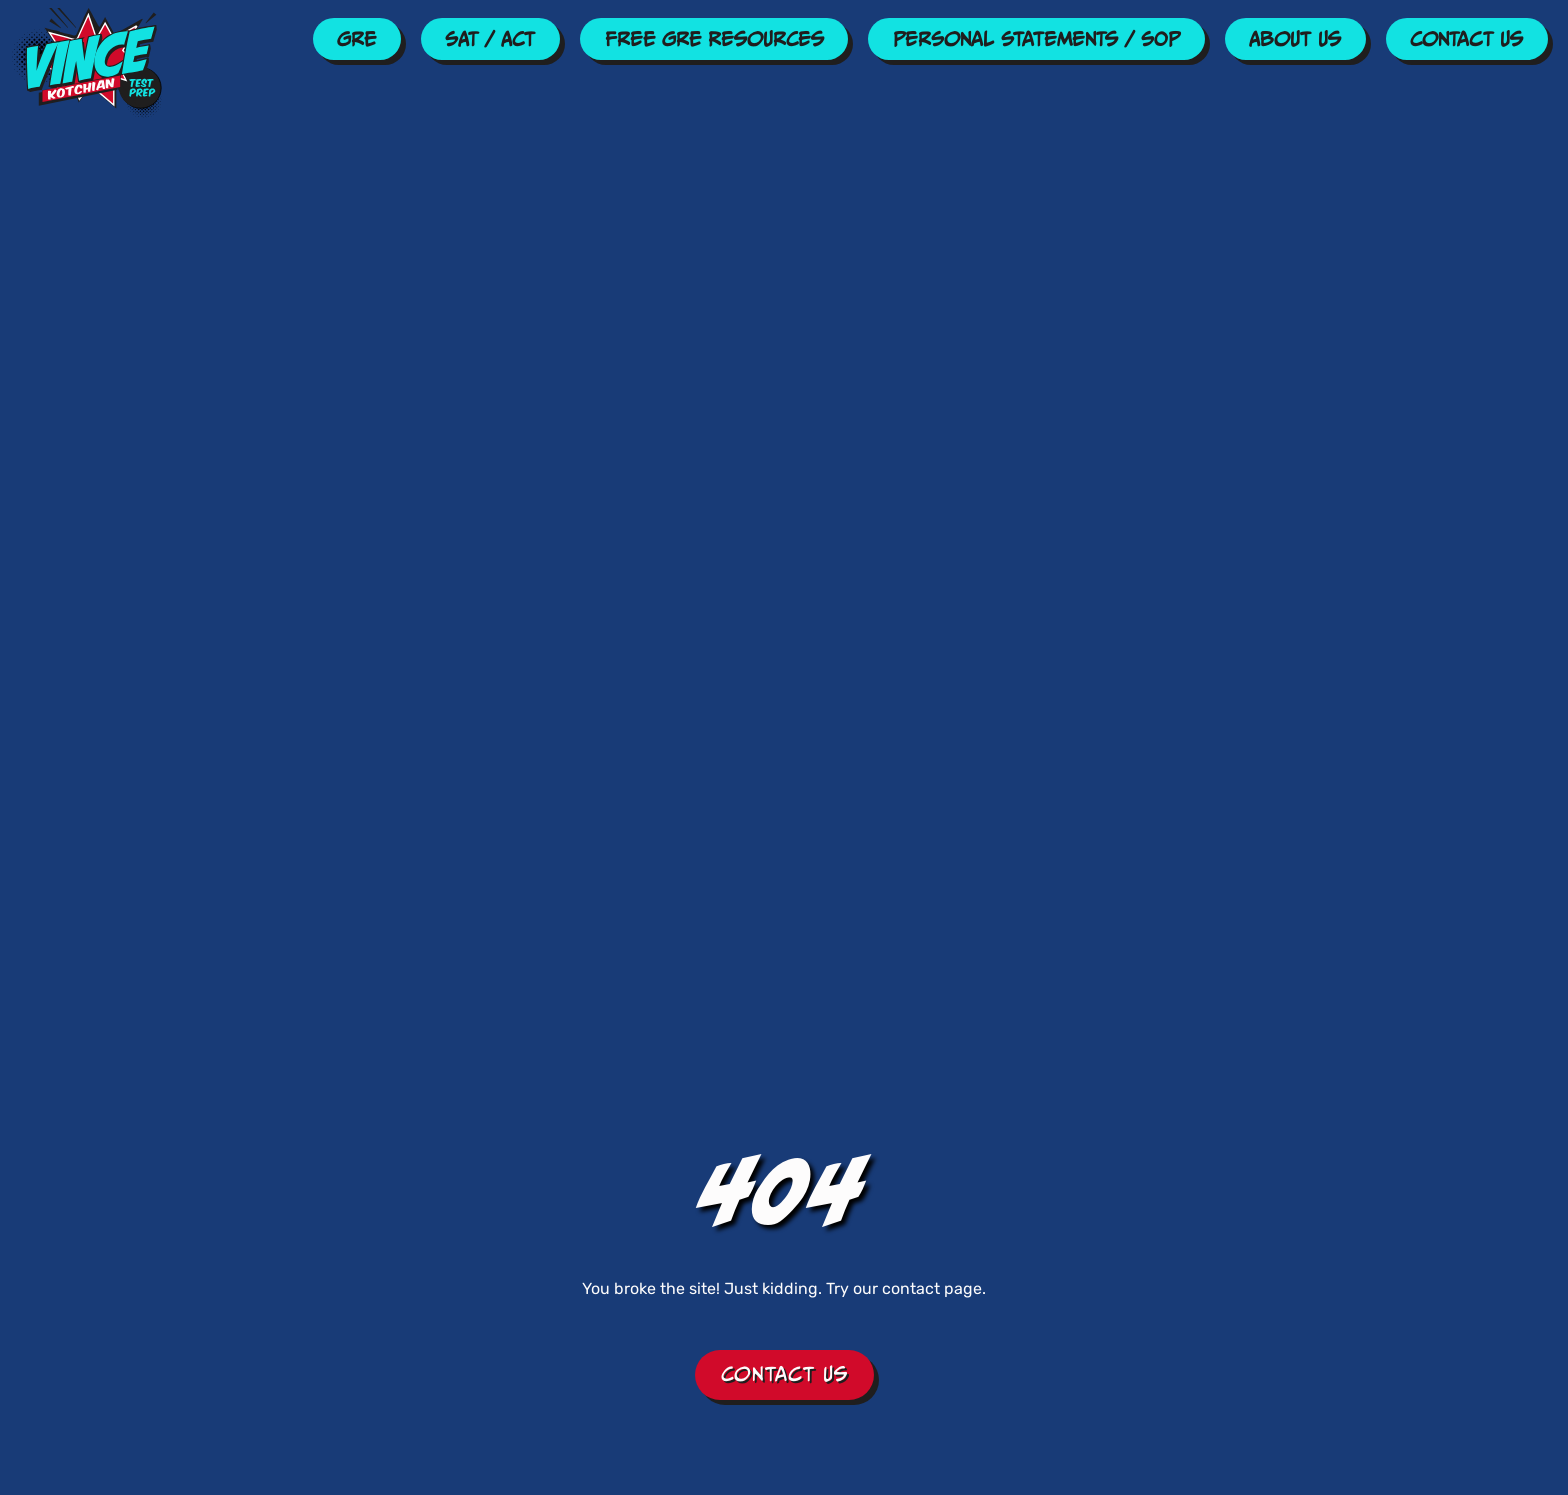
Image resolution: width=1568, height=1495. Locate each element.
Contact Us (1466, 39)
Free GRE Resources (714, 39)
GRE (356, 39)
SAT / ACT (490, 39)
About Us (1295, 39)
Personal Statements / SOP (1036, 39)
